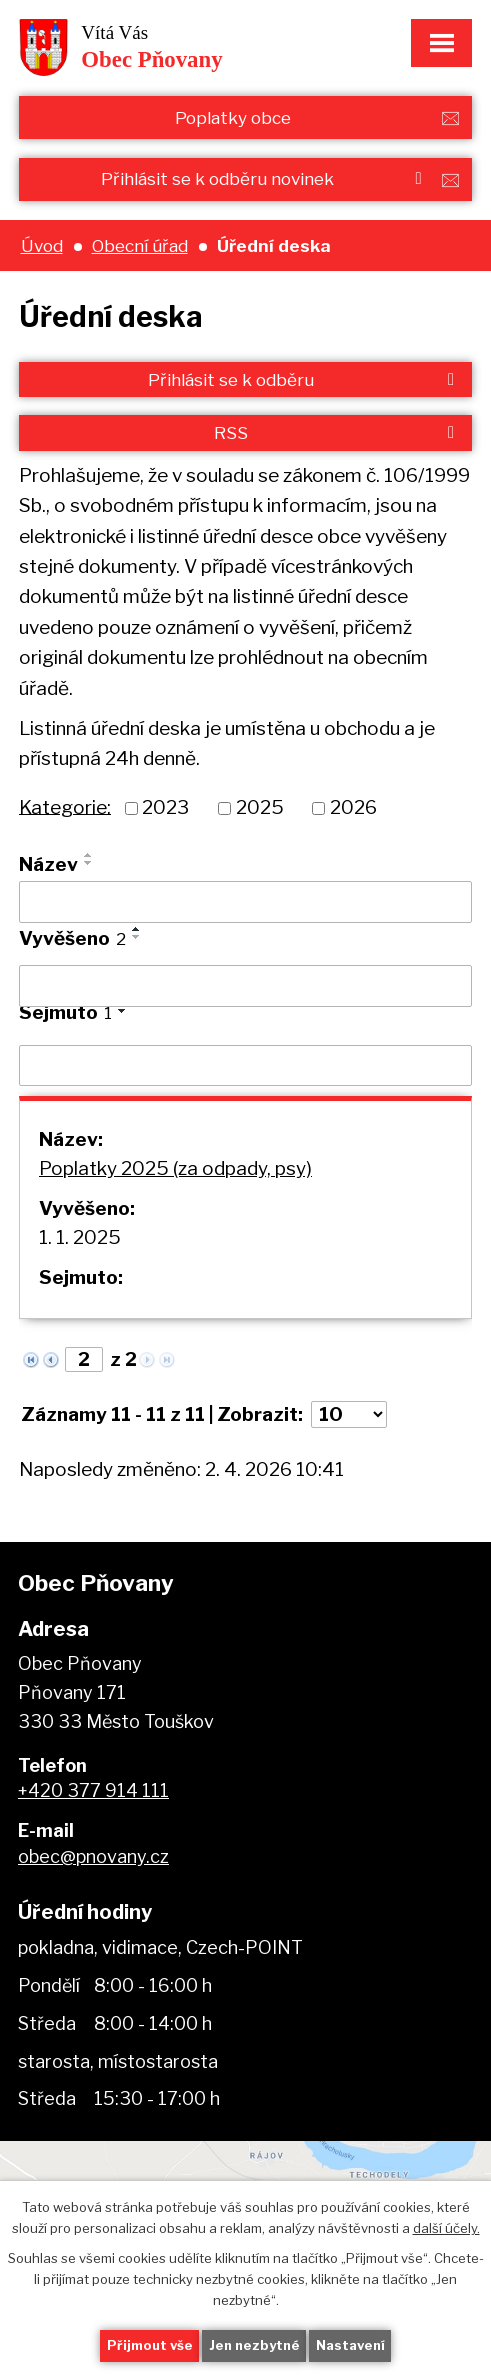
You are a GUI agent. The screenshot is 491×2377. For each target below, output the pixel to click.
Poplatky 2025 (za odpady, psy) (175, 1168)
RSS (338, 432)
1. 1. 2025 (80, 1237)
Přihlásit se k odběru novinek (265, 178)
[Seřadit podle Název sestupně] (89, 863)
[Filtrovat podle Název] (245, 902)
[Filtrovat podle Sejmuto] (245, 1066)
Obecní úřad (140, 245)
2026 (353, 807)
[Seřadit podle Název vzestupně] (89, 855)
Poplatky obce (233, 117)
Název (48, 864)
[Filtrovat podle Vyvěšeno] (245, 986)
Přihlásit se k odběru (305, 379)
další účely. (446, 2227)
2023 (165, 807)
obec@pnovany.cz (93, 1856)
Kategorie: (65, 806)
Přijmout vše (150, 2345)
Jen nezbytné (254, 2345)
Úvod (42, 245)
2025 (260, 807)
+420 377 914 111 (93, 1790)
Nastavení (350, 2345)
